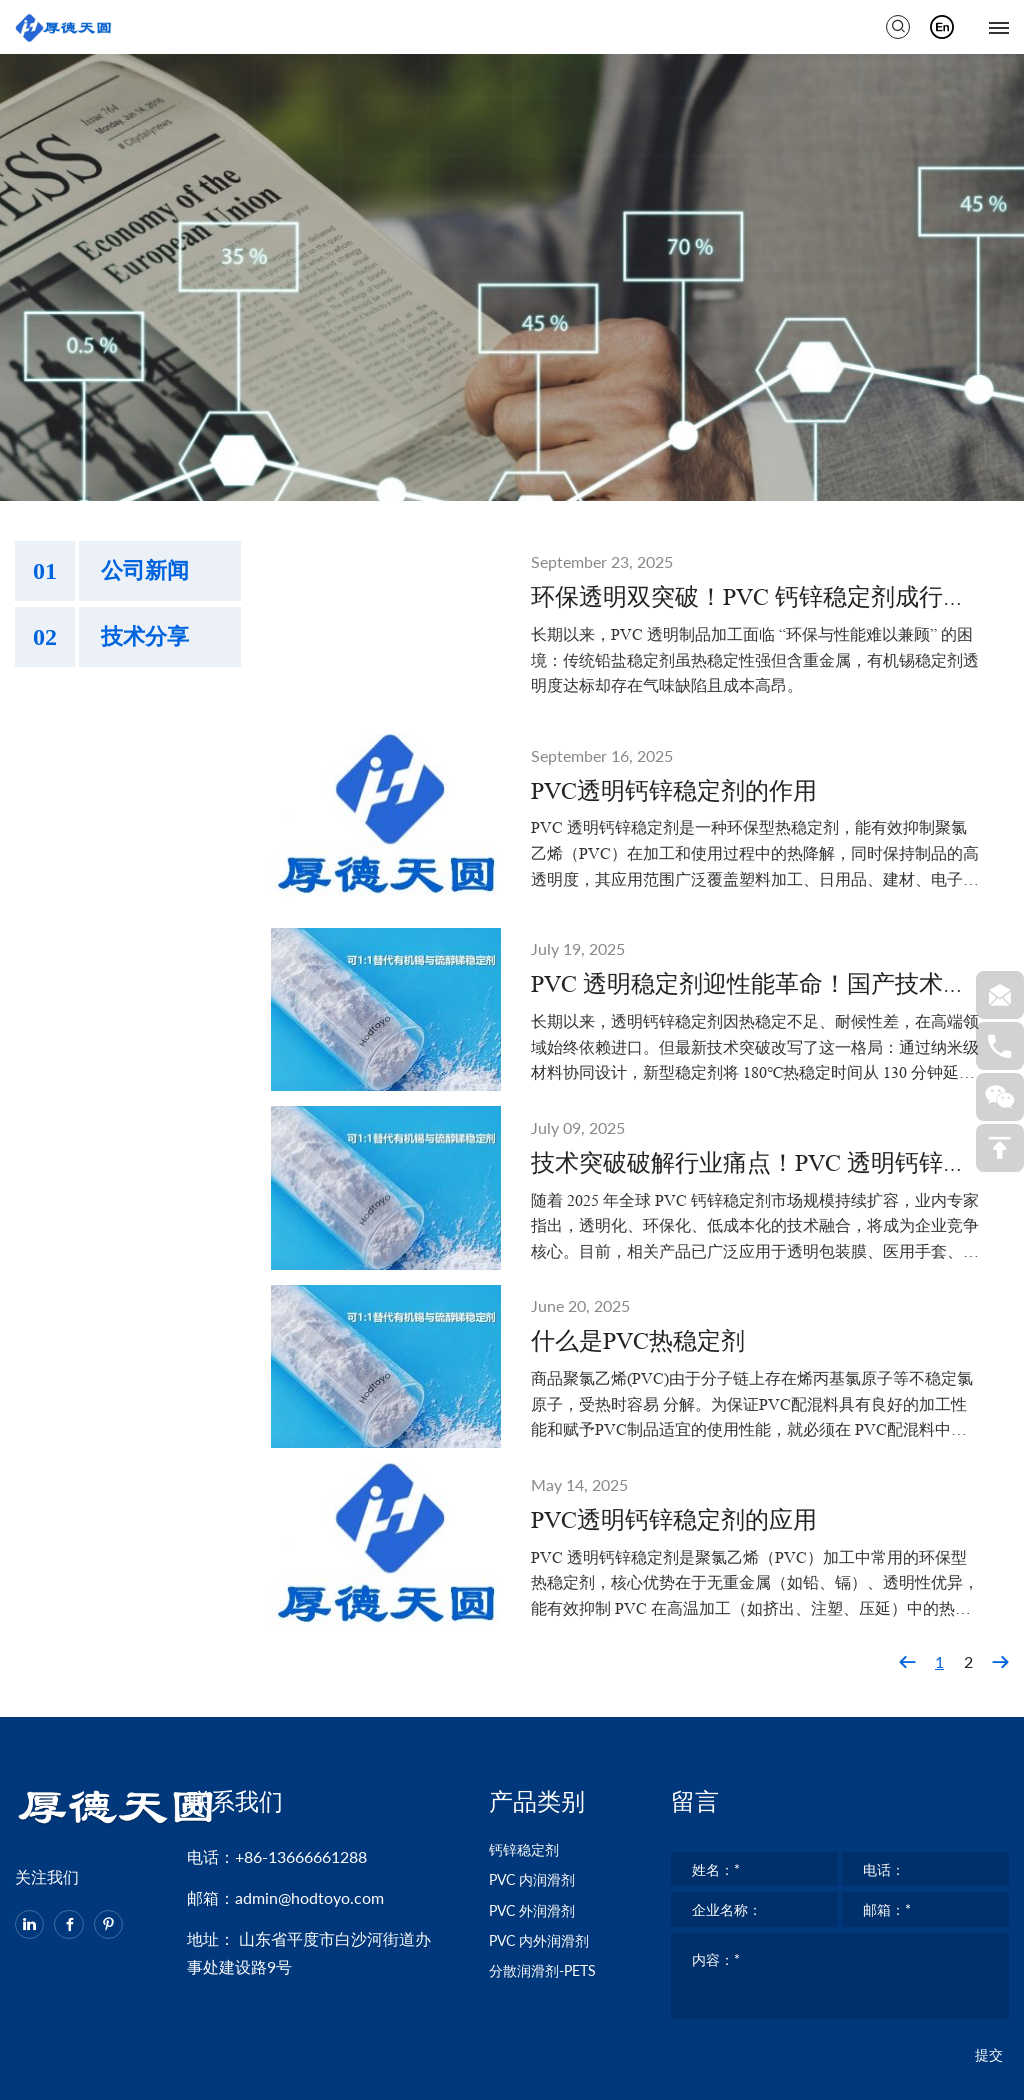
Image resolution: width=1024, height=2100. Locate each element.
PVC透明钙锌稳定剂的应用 (674, 1383)
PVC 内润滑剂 (539, 1754)
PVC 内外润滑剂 (547, 1824)
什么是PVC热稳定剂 (638, 1205)
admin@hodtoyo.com (309, 1765)
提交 (989, 1960)
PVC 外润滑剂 (539, 1789)
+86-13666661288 (301, 1724)
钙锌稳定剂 (529, 1719)
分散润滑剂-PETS (550, 1859)
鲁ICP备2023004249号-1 (759, 2074)
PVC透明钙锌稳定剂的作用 (674, 654)
